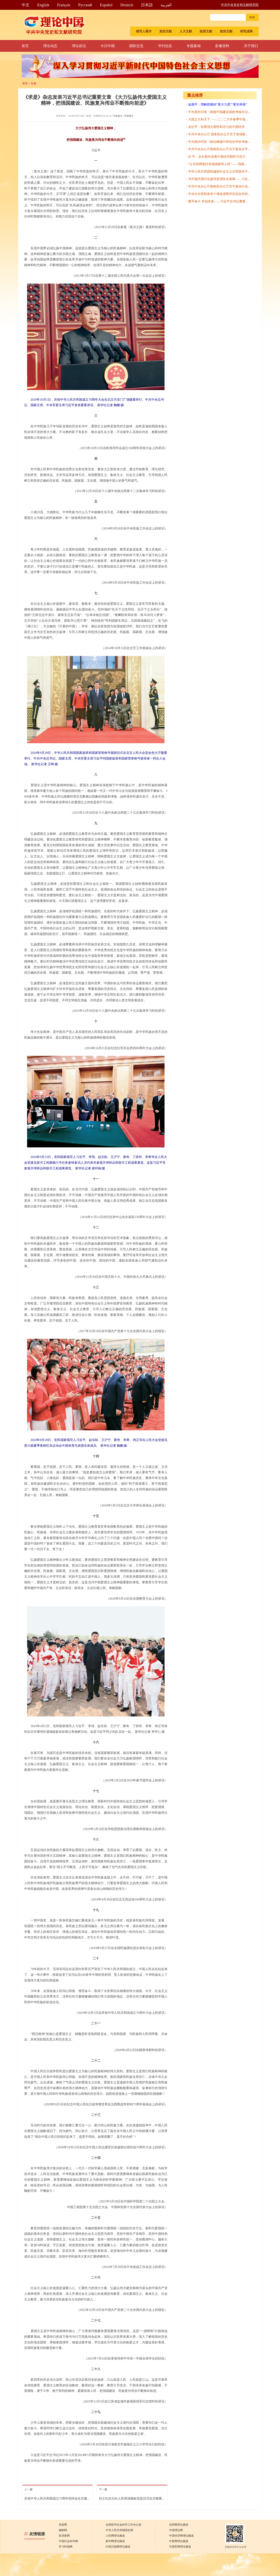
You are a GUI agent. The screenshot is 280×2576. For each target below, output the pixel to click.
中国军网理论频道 (180, 2546)
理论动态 (50, 46)
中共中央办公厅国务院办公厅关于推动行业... (219, 186)
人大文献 (185, 31)
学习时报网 (65, 2546)
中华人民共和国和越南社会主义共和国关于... (219, 171)
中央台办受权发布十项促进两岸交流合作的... (219, 194)
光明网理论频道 (178, 2524)
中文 (25, 5)
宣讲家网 (64, 2535)
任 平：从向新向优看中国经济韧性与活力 (216, 156)
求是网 (63, 2524)
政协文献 (226, 31)
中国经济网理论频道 (181, 2535)
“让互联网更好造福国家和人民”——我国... (217, 164)
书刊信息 (165, 46)
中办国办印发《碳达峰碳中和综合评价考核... (219, 141)
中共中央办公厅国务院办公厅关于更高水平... (219, 149)
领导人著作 (144, 31)
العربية (166, 5)
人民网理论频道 (115, 2535)
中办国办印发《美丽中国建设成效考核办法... (219, 112)
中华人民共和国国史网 (119, 2530)
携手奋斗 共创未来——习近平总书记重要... (218, 201)
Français (63, 5)
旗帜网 (63, 2530)
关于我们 (251, 46)
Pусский (85, 5)
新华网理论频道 (115, 2541)
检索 (252, 17)
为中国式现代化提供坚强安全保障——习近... (219, 179)
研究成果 (246, 31)
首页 (25, 46)
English (43, 5)
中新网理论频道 (178, 2541)
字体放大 (117, 116)
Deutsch (126, 5)
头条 (33, 83)
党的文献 (165, 31)
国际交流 (136, 46)
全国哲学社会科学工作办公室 (123, 2524)
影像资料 (222, 46)
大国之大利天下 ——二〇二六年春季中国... (218, 119)
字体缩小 (129, 116)
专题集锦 (194, 46)
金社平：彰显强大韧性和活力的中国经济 (216, 126)
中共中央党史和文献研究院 (240, 4)
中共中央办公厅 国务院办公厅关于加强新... (218, 134)
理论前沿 (79, 46)
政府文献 (206, 31)
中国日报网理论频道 (118, 2546)
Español (106, 5)
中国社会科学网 (68, 2541)
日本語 (147, 5)
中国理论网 (176, 2530)
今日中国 (108, 46)
